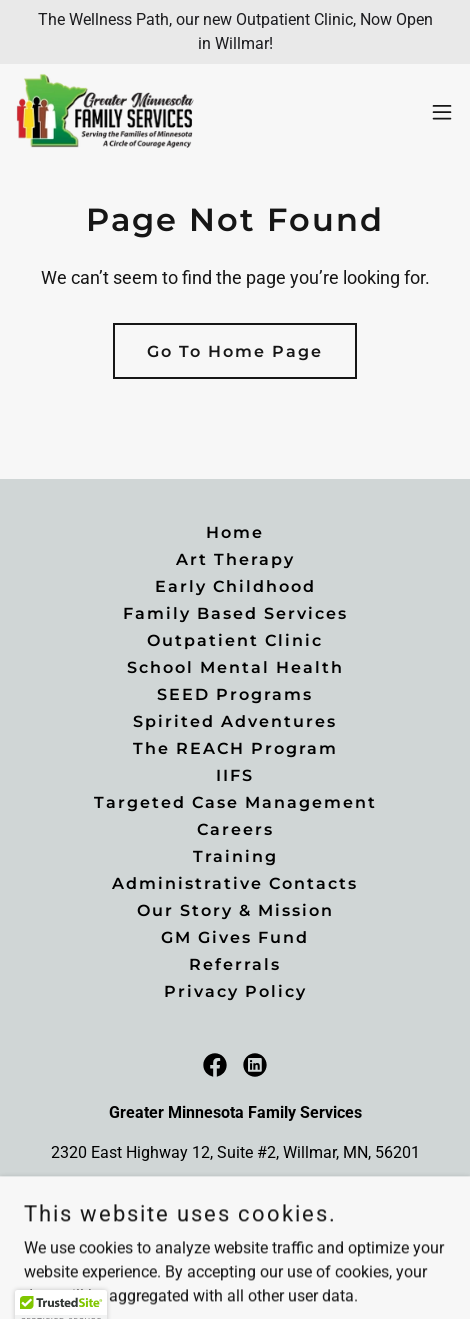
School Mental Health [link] (235, 667)
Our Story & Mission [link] (235, 910)
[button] (442, 112)
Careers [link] (235, 829)
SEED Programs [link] (235, 694)
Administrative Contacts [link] (235, 883)
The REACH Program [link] (235, 748)
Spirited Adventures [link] (235, 721)
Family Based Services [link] (235, 613)
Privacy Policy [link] (235, 991)
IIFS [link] (235, 775)
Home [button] (235, 532)
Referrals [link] (235, 964)
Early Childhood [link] (235, 586)
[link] (106, 112)
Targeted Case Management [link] (235, 802)
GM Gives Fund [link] (235, 937)
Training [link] (235, 856)
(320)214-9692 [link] (235, 1192)
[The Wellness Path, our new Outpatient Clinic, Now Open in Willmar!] (235, 32)
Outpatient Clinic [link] (235, 640)
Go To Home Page (235, 351)
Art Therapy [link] (235, 559)
